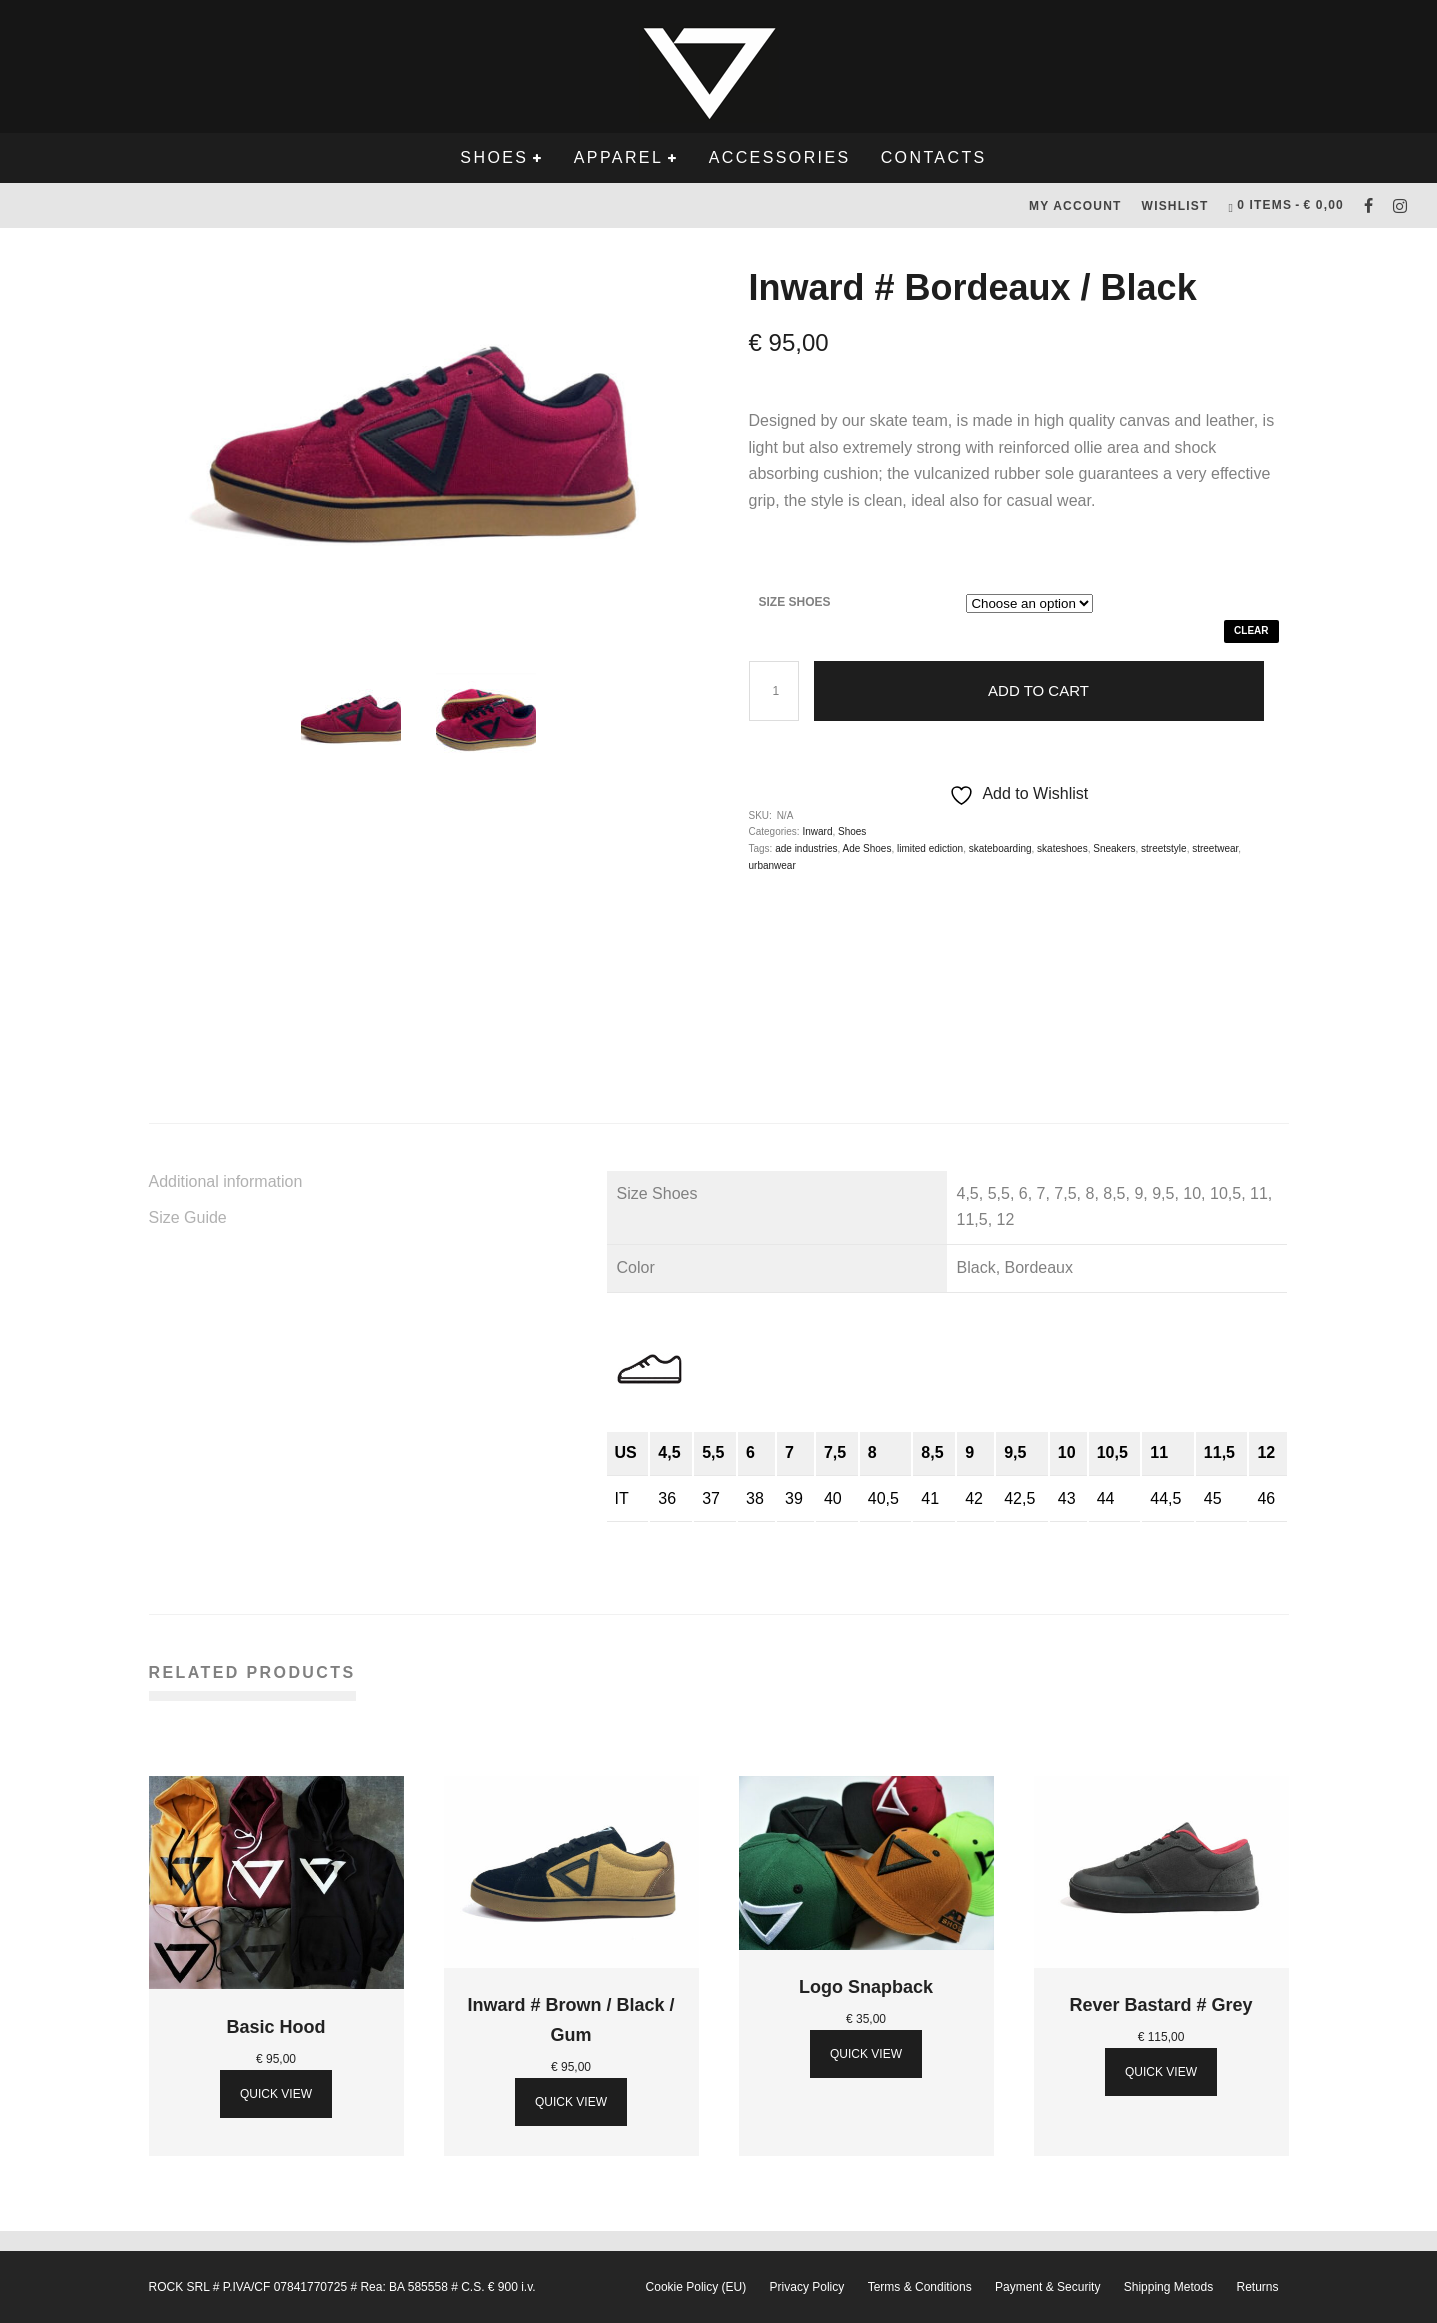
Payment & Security (1047, 2287)
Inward (817, 831)
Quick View (276, 2094)
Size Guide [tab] (188, 1217)
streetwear (1215, 848)
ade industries (806, 848)
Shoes (494, 157)
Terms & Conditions (920, 2287)
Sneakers (1114, 848)
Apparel (618, 157)
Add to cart (1038, 690)
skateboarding (1000, 848)
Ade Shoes (866, 848)
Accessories (780, 157)
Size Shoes (795, 602)
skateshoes (1062, 848)
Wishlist (1175, 206)
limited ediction (930, 848)
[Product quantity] (774, 691)
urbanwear (772, 865)
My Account (1075, 206)
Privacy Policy (807, 2287)
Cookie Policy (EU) (696, 2287)
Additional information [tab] (226, 1181)
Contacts (934, 157)
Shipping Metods (1168, 2287)
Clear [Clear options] (1251, 630)
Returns (1257, 2287)
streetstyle (1164, 848)
